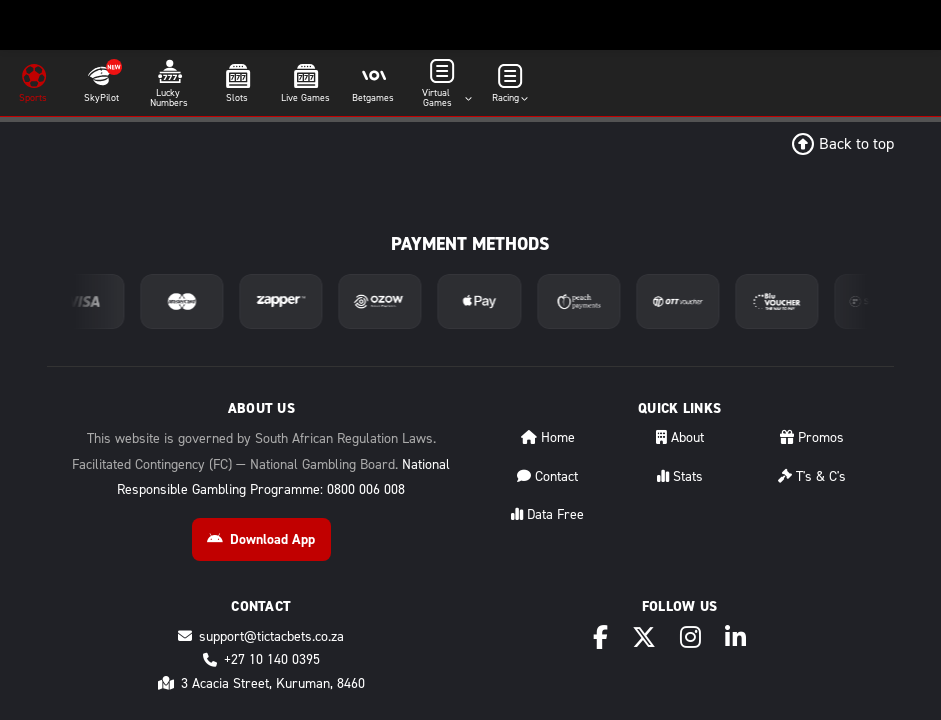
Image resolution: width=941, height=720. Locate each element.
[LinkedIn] (735, 637)
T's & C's (812, 476)
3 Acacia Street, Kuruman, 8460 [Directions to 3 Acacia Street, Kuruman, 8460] (261, 683)
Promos (812, 437)
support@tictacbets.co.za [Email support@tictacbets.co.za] (261, 636)
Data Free (547, 514)
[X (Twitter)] (644, 637)
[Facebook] (600, 637)
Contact (547, 476)
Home (548, 437)
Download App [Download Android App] (261, 539)
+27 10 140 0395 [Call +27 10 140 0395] (261, 659)
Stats (680, 476)
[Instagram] (690, 637)
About (680, 437)
